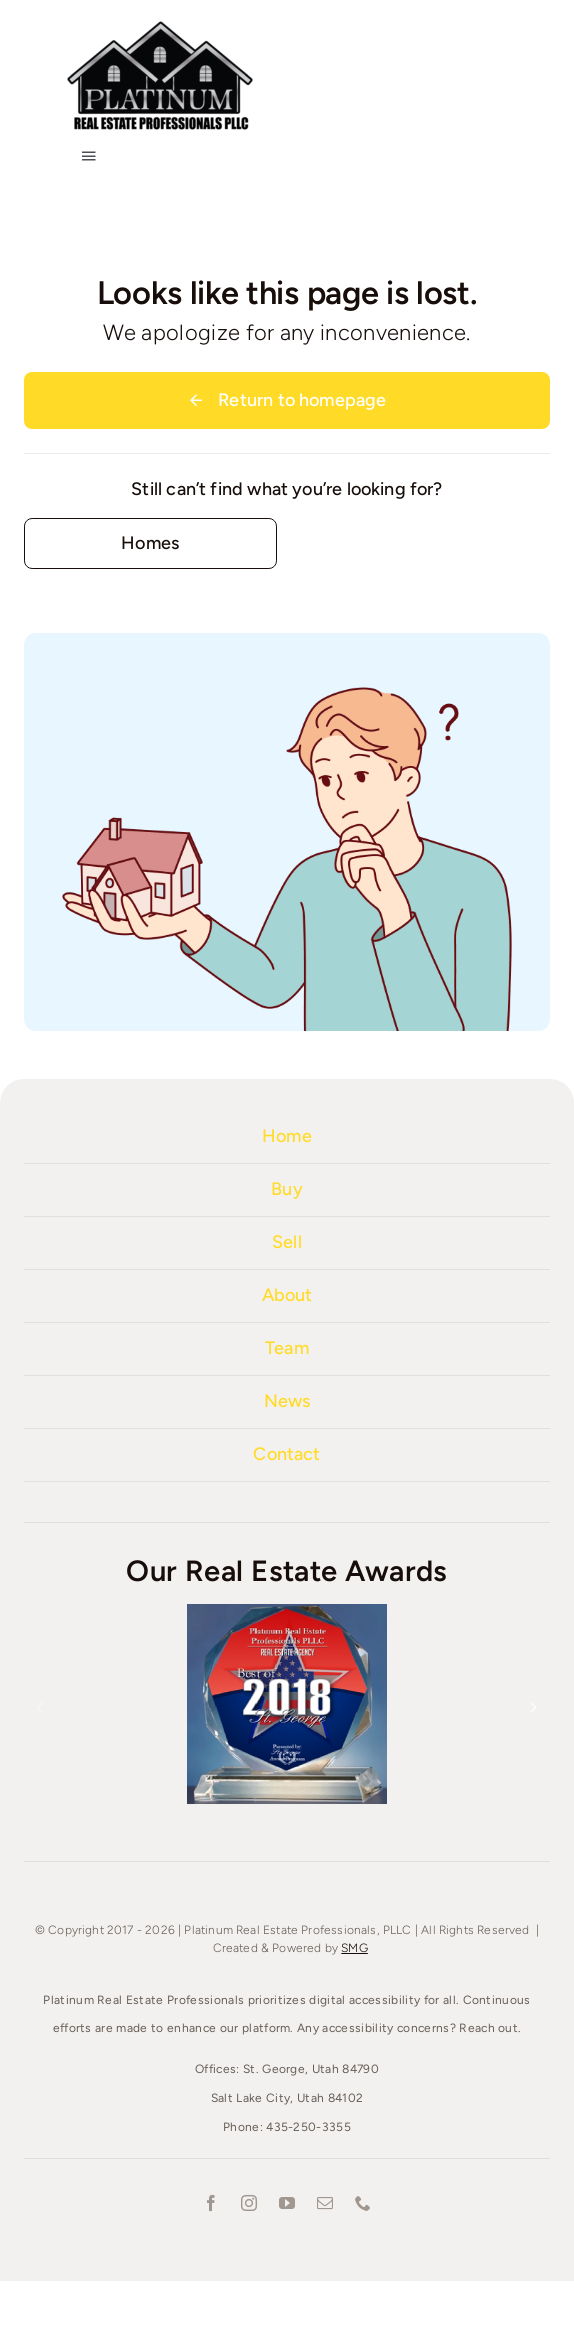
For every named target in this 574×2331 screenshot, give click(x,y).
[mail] (325, 2203)
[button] (40, 1707)
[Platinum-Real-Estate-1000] (160, 25)
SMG (354, 1948)
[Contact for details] (150, 543)
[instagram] (249, 2203)
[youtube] (287, 2203)
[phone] (363, 2203)
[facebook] (211, 2203)
